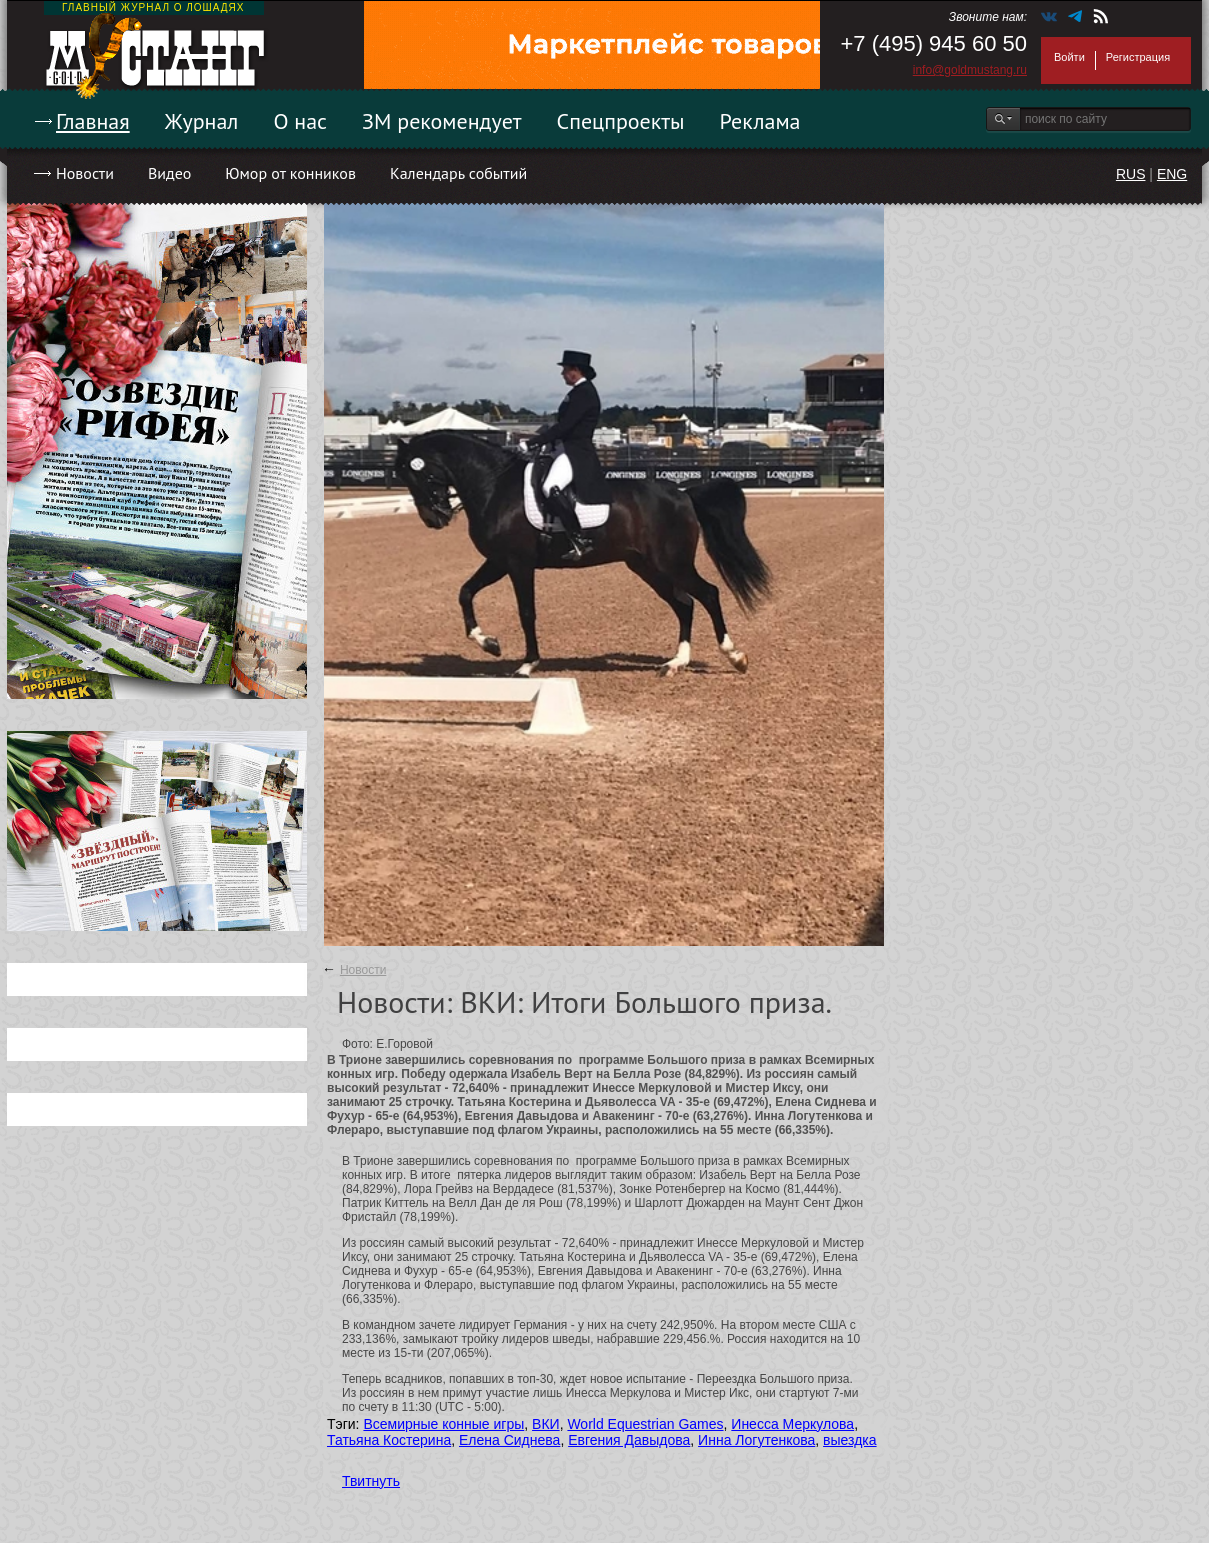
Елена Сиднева (509, 1440)
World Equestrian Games (645, 1424)
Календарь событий (458, 173)
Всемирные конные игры (443, 1424)
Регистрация (1138, 57)
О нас (300, 121)
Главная (93, 121)
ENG (1172, 174)
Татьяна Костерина (389, 1440)
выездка (849, 1440)
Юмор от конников (290, 173)
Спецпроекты (621, 121)
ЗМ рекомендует (442, 121)
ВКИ (546, 1424)
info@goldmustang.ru (970, 70)
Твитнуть (371, 1481)
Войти (1069, 57)
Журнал (202, 121)
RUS (1131, 174)
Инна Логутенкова (756, 1440)
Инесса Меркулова (792, 1424)
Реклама (760, 121)
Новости (85, 173)
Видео (169, 173)
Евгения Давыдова (629, 1440)
